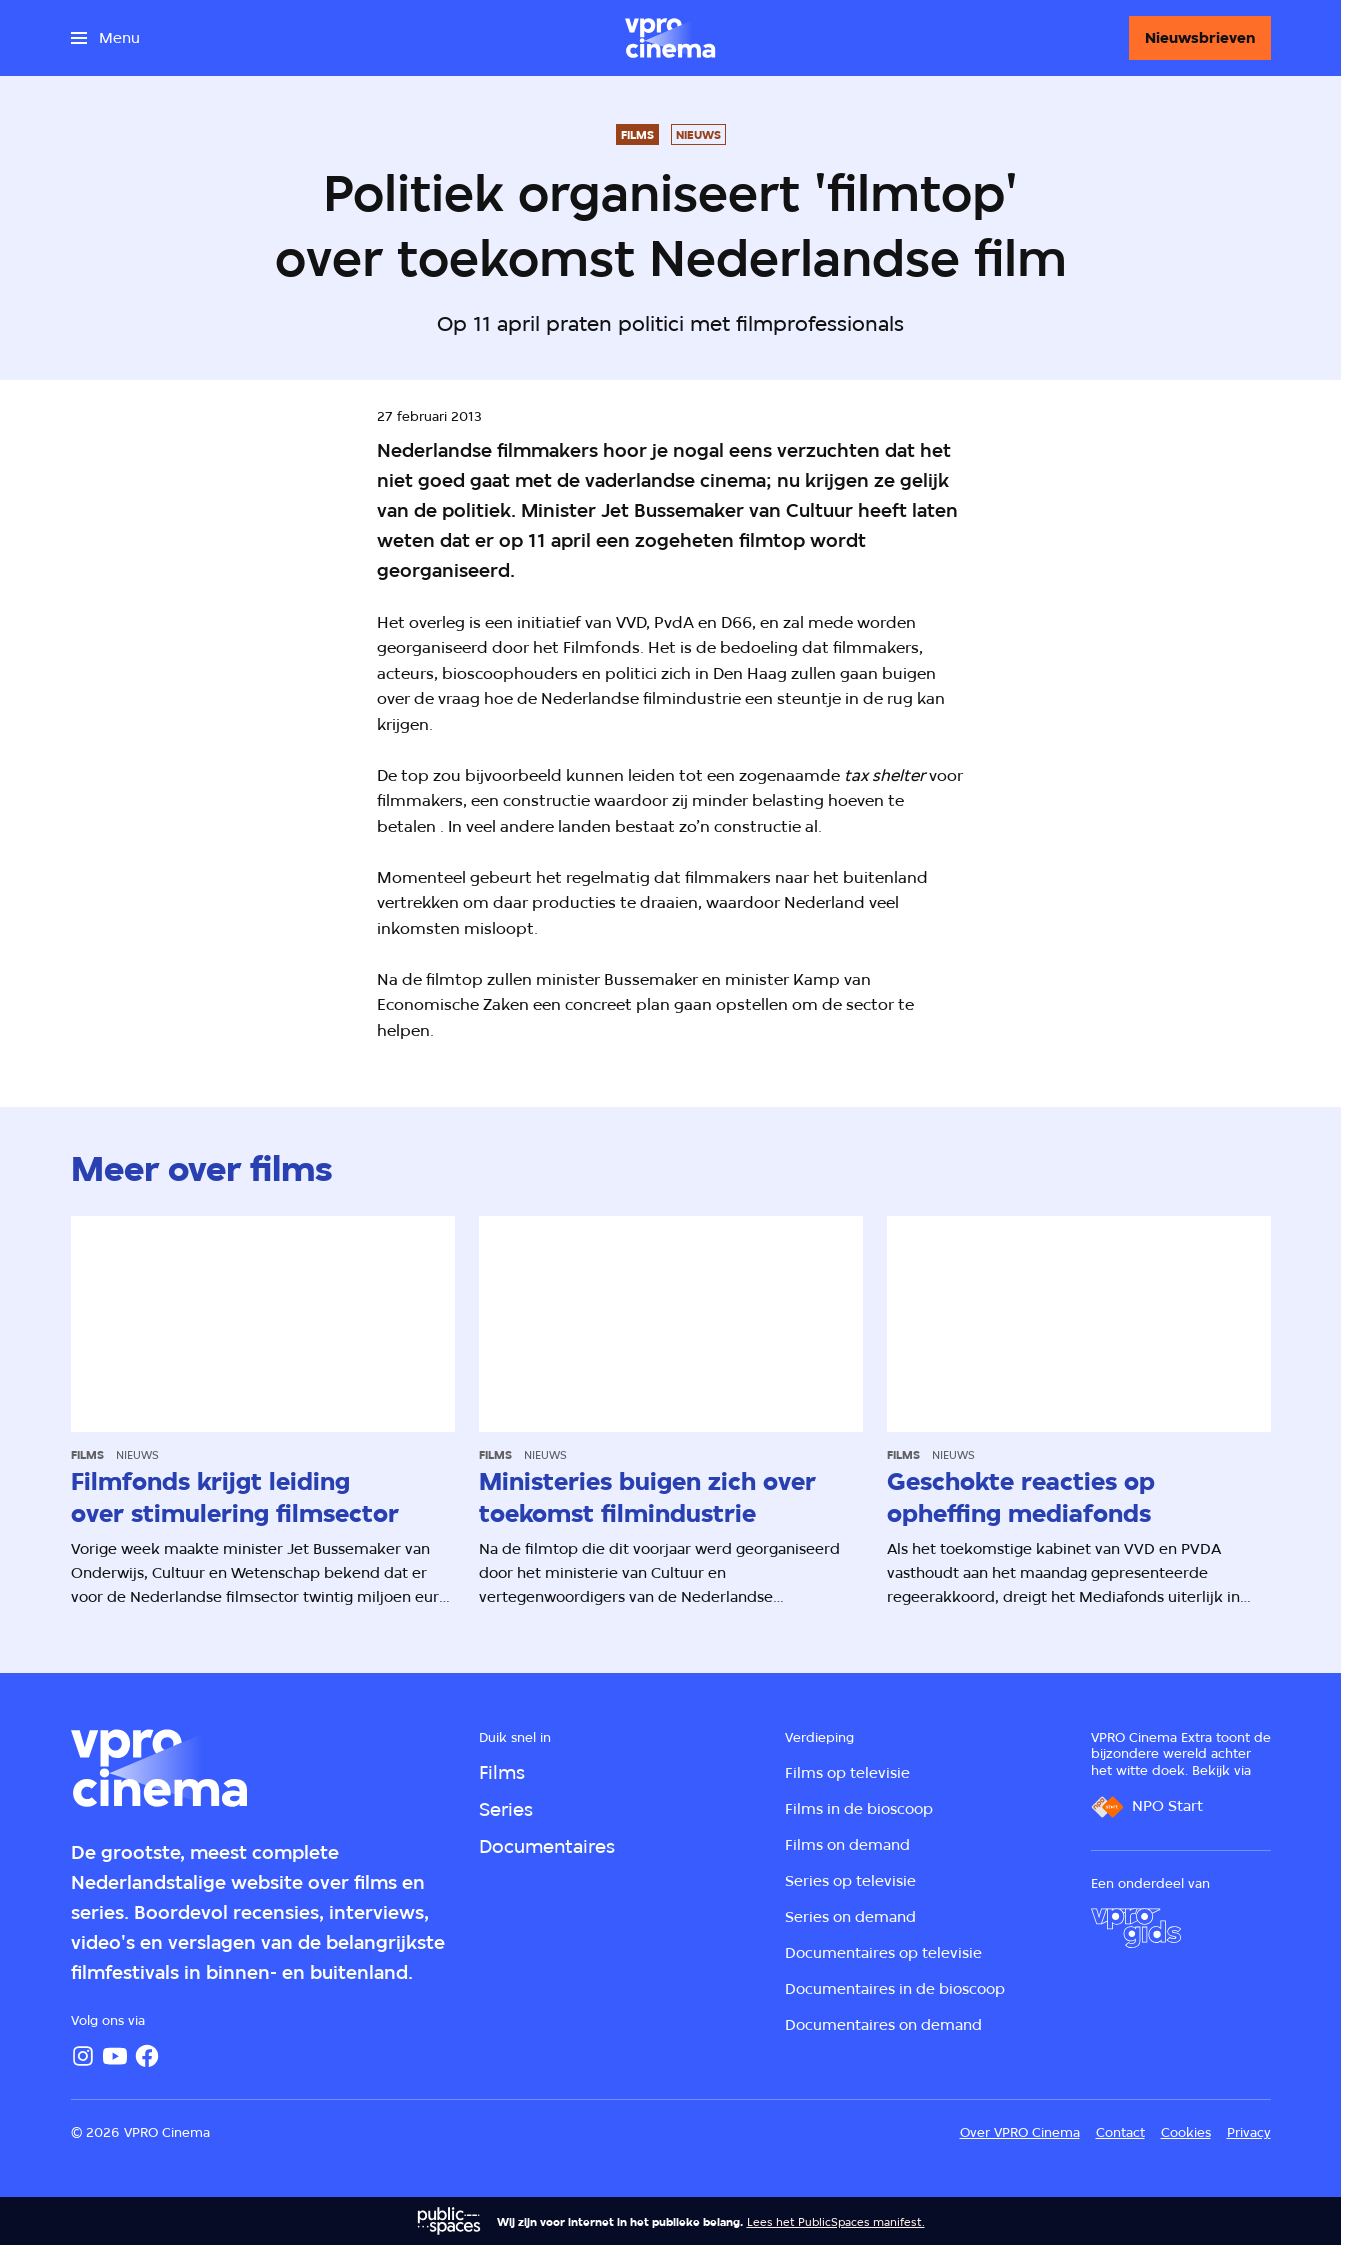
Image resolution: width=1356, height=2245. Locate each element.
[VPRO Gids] (1136, 1928)
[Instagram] (83, 2056)
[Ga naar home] (670, 38)
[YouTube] (115, 2056)
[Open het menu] (105, 38)
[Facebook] (147, 2056)
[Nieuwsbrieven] (1200, 38)
